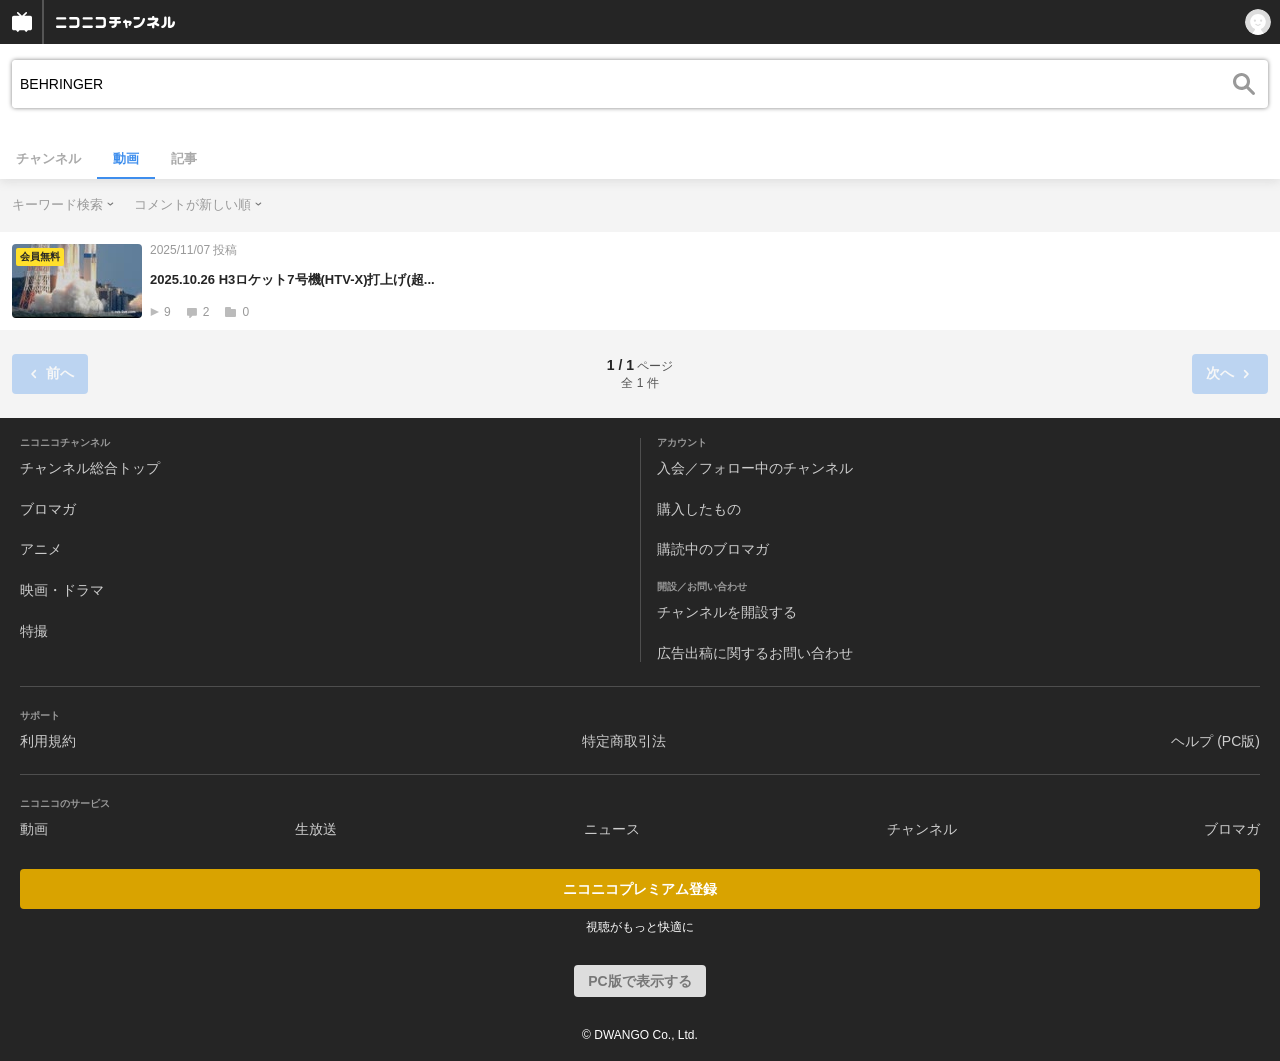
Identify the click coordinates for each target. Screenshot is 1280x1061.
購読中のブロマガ (713, 549)
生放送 (316, 829)
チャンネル (48, 158)
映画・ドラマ (62, 590)
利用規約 (48, 741)
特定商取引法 (624, 741)
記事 (184, 158)
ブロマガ (48, 509)
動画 (126, 158)
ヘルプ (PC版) (1215, 741)
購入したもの (699, 509)
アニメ (41, 549)
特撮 (34, 631)
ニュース (612, 829)
